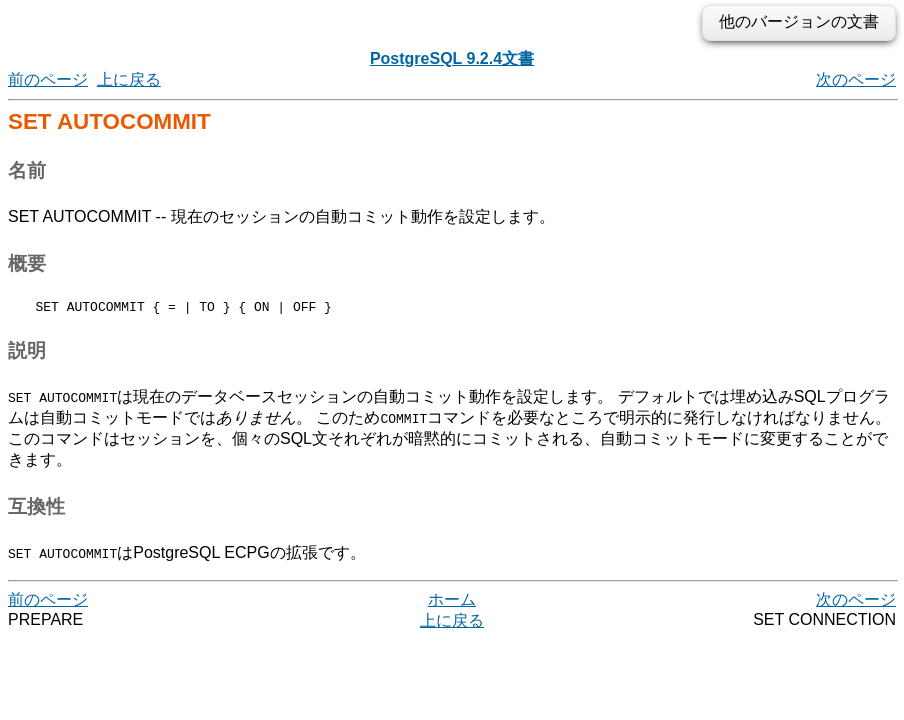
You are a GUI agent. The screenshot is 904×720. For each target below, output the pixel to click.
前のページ (48, 79)
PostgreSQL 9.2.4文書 (452, 58)
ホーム (452, 602)
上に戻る (129, 79)
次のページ (856, 79)
